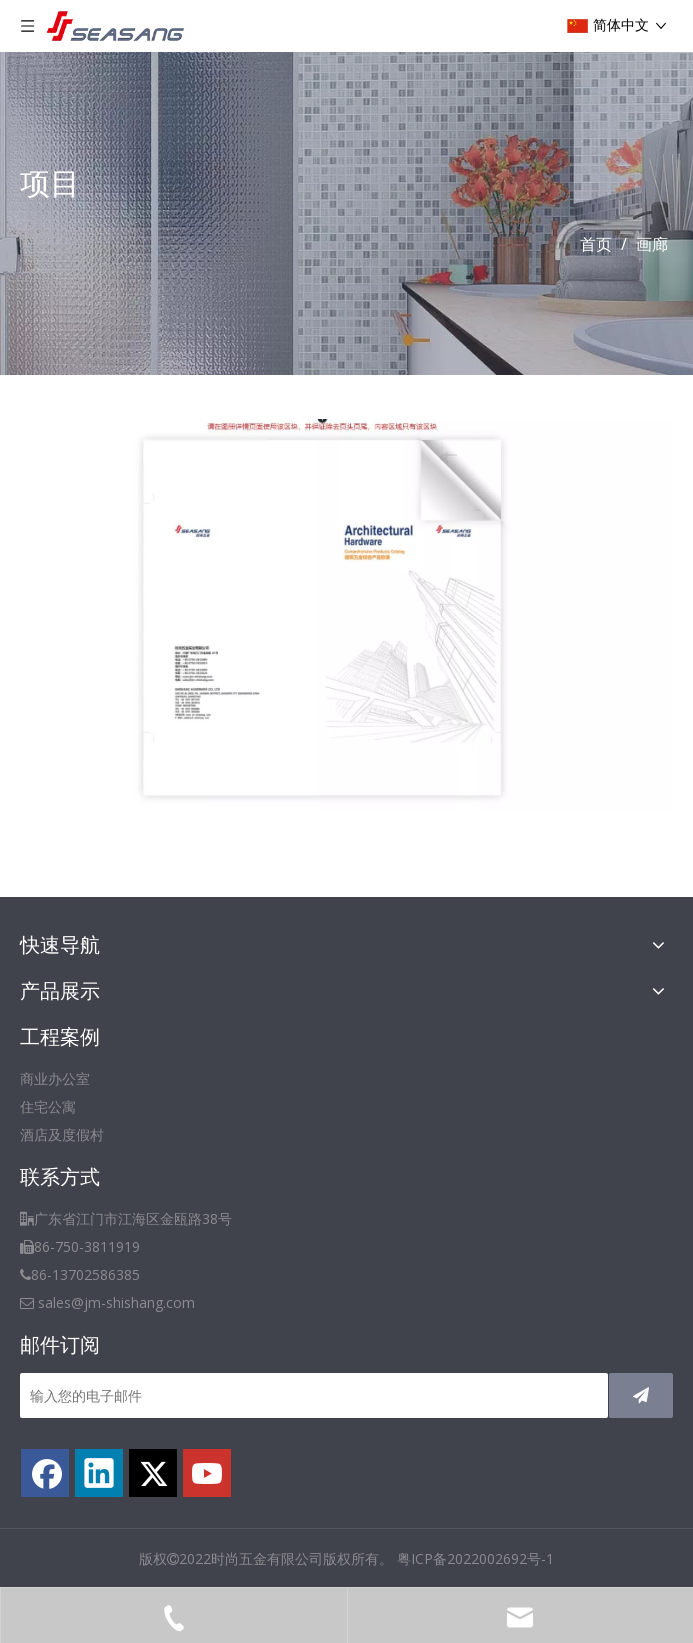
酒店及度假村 (62, 1134)
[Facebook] (45, 1473)
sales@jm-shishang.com (116, 1302)
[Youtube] (207, 1473)
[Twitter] (153, 1473)
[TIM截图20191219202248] (346, 615)
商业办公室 (55, 1078)
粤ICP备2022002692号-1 (475, 1558)
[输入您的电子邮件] (314, 1395)
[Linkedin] (99, 1473)
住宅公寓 (48, 1106)
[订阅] (641, 1395)
